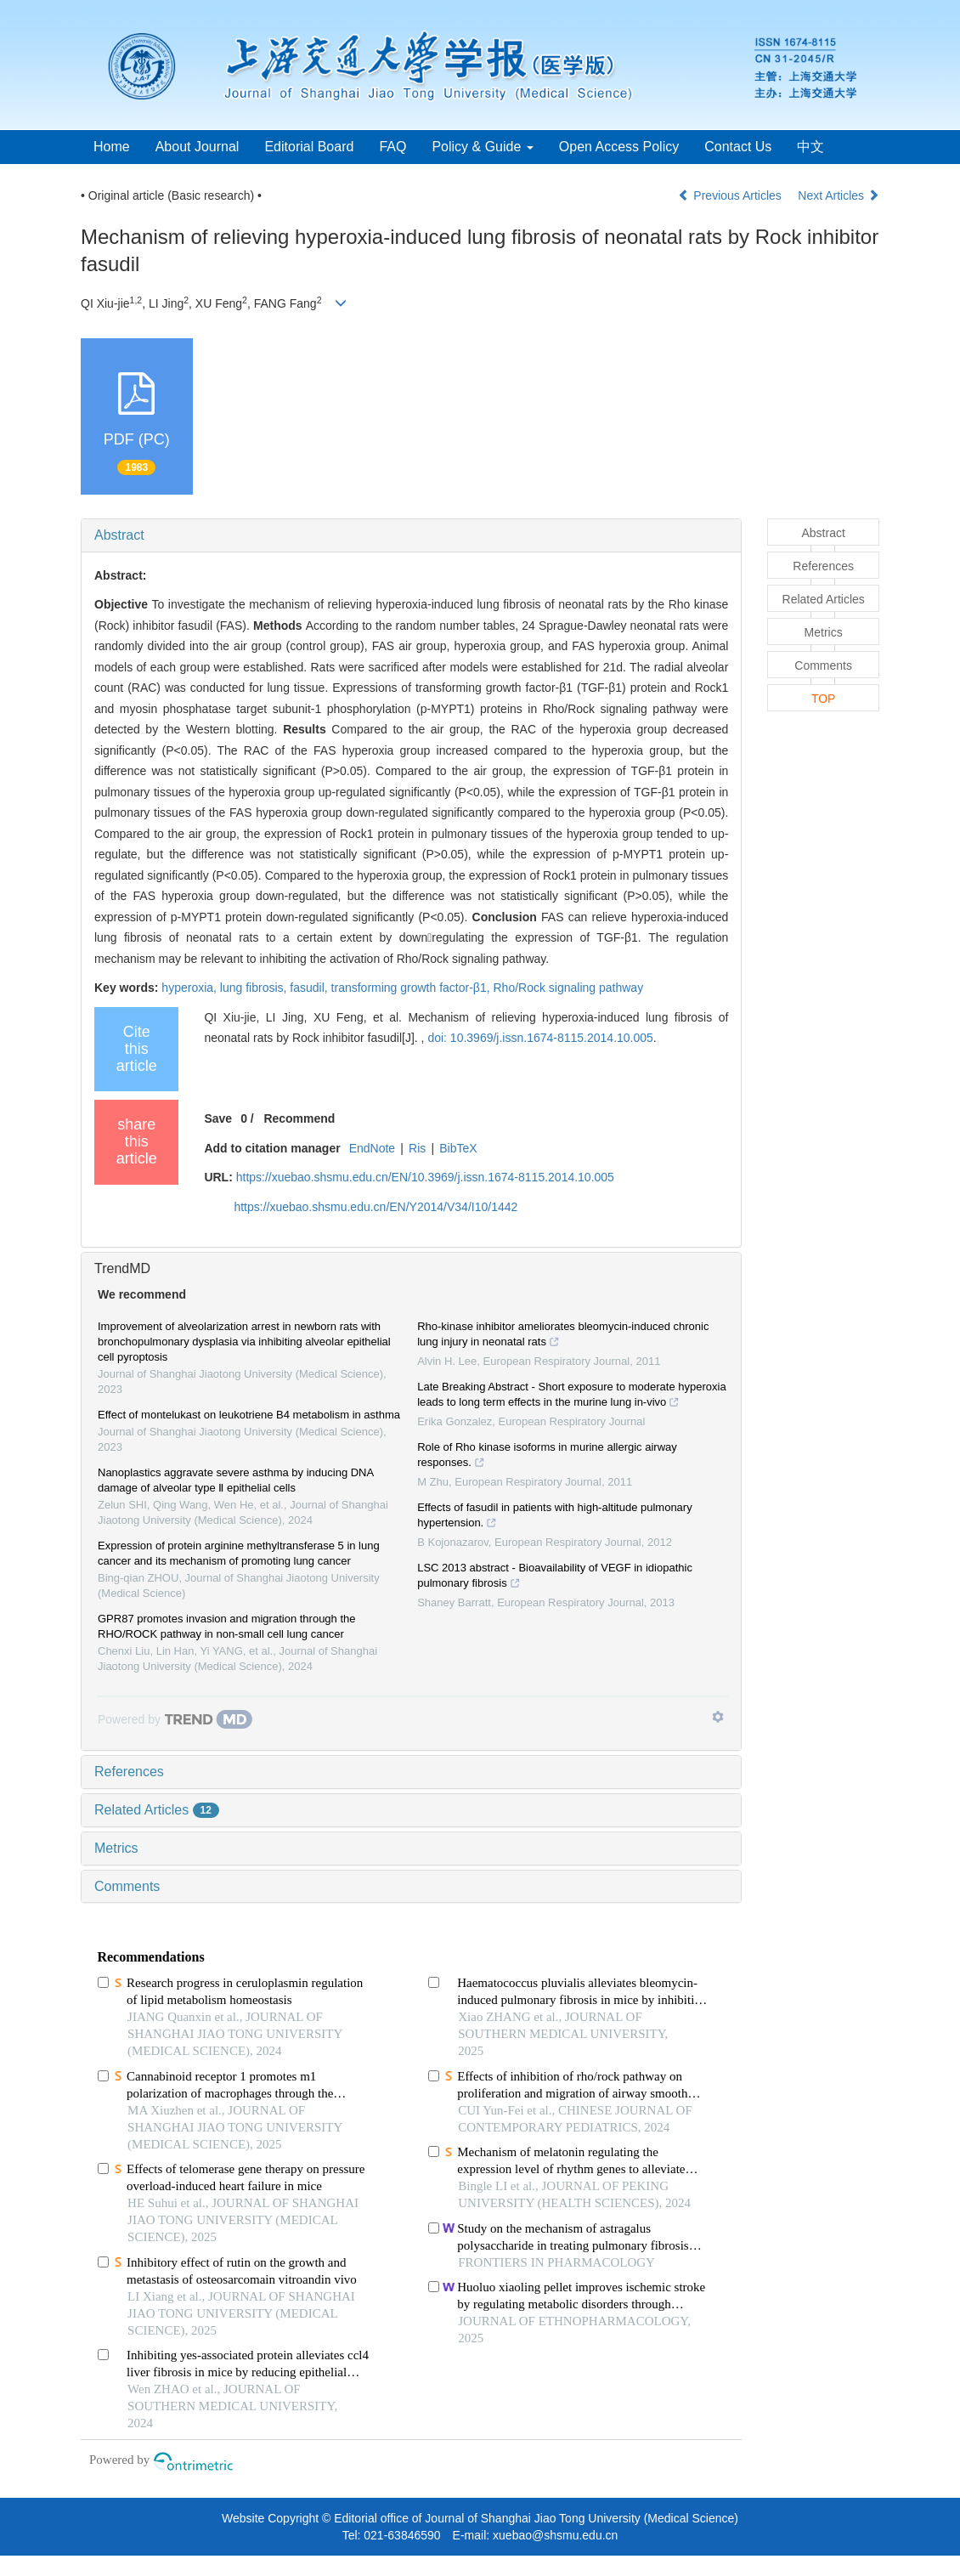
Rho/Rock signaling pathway (568, 987)
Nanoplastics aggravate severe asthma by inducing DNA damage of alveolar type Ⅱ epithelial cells (235, 1480)
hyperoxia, (190, 987)
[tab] (411, 535)
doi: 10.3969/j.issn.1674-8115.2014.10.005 (539, 1038)
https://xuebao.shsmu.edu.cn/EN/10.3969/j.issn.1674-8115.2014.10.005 (425, 1177)
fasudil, (310, 987)
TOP (823, 698)
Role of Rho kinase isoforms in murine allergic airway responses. (547, 1457)
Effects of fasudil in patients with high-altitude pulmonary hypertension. (554, 1517)
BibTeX (458, 1148)
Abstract (119, 535)
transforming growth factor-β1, (412, 987)
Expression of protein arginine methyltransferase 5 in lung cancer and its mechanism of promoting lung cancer (239, 1553)
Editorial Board (308, 146)
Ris (417, 1148)
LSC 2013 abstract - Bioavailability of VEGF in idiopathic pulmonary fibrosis (554, 1577)
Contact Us (737, 146)
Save (218, 1118)
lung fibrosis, (255, 987)
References (129, 1771)
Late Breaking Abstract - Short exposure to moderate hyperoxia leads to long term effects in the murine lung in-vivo (571, 1396)
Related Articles (156, 1810)
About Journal (197, 146)
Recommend (299, 1118)
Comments (127, 1886)
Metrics (116, 1848)
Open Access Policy (619, 146)
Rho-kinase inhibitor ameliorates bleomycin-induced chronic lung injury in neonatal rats (563, 1336)
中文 (810, 146)
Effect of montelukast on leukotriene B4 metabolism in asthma (249, 1414)
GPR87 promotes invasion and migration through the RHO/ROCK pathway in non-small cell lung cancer (227, 1626)
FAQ (392, 146)
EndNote (372, 1148)
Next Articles (838, 195)
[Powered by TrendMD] (175, 1719)
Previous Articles (731, 195)
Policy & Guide (482, 146)
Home (111, 146)
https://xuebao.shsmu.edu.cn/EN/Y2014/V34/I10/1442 (375, 1207)
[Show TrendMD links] (718, 1717)
